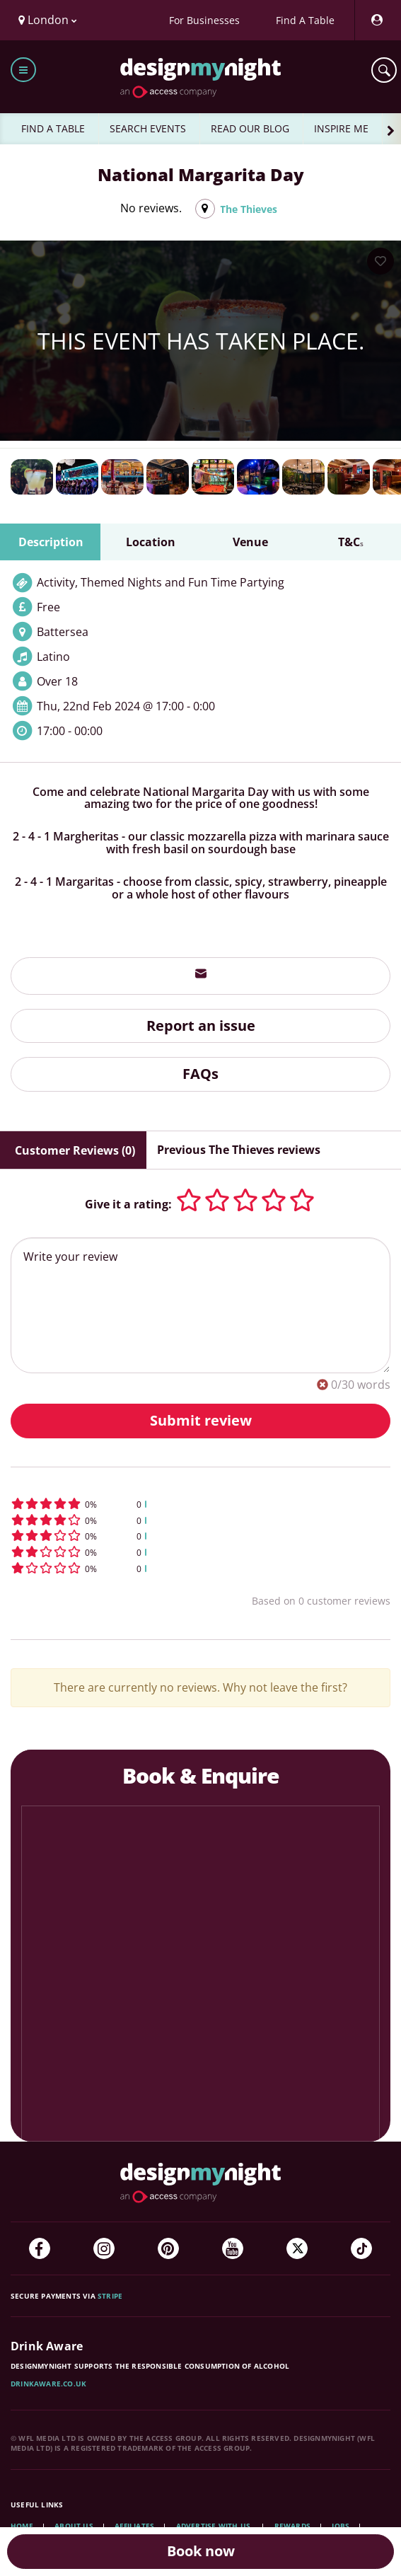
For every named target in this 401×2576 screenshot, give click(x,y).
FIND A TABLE (53, 128)
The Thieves (248, 209)
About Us (73, 2526)
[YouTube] (232, 2248)
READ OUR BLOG (250, 128)
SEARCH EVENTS (148, 128)
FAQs (200, 1073)
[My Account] (376, 20)
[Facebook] (39, 2248)
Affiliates (134, 2526)
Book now (201, 2550)
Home (22, 2526)
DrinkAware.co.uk (48, 2384)
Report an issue (200, 1025)
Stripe (110, 2296)
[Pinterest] (168, 2248)
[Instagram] (104, 2248)
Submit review (201, 1420)
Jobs (340, 2526)
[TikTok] (361, 2248)
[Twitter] (297, 2248)
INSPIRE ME (341, 128)
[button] (200, 1504)
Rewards (292, 2526)
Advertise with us (213, 2526)
